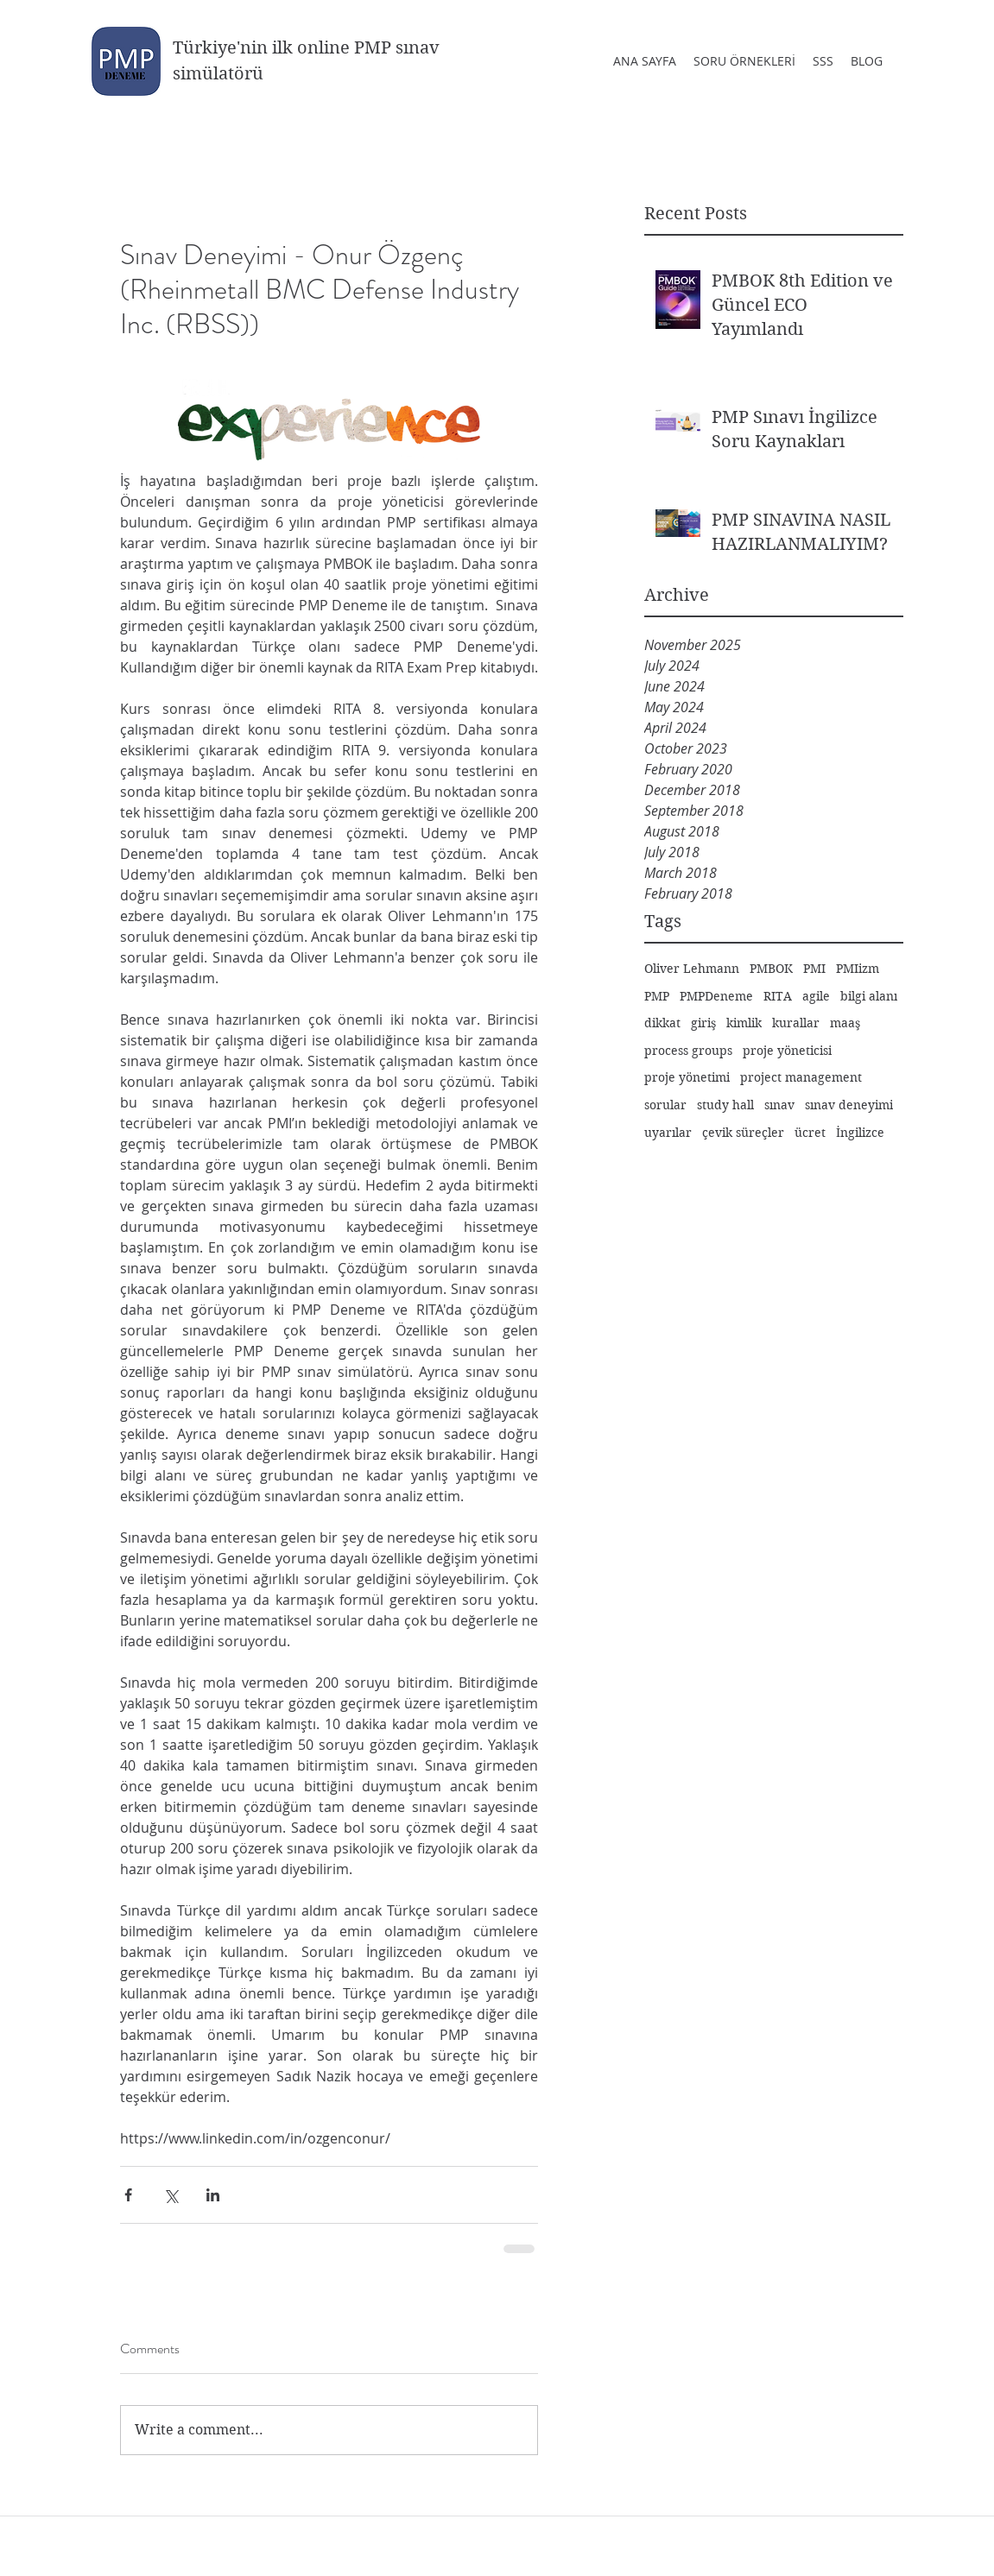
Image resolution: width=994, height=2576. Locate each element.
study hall (725, 1105)
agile (816, 996)
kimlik (744, 1023)
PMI (814, 968)
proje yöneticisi (787, 1050)
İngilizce (860, 1132)
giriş (703, 1023)
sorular (665, 1105)
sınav (779, 1105)
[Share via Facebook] (128, 2195)
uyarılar (668, 1132)
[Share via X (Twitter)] (170, 2195)
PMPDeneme (716, 996)
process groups (688, 1050)
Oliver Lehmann (691, 968)
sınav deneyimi (849, 1105)
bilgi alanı (868, 996)
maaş (845, 1023)
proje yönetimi (687, 1077)
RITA (777, 996)
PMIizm (857, 968)
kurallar (796, 1023)
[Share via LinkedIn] (213, 2195)
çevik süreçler (743, 1132)
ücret (810, 1132)
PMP (656, 996)
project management (801, 1077)
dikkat (662, 1023)
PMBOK (771, 968)
